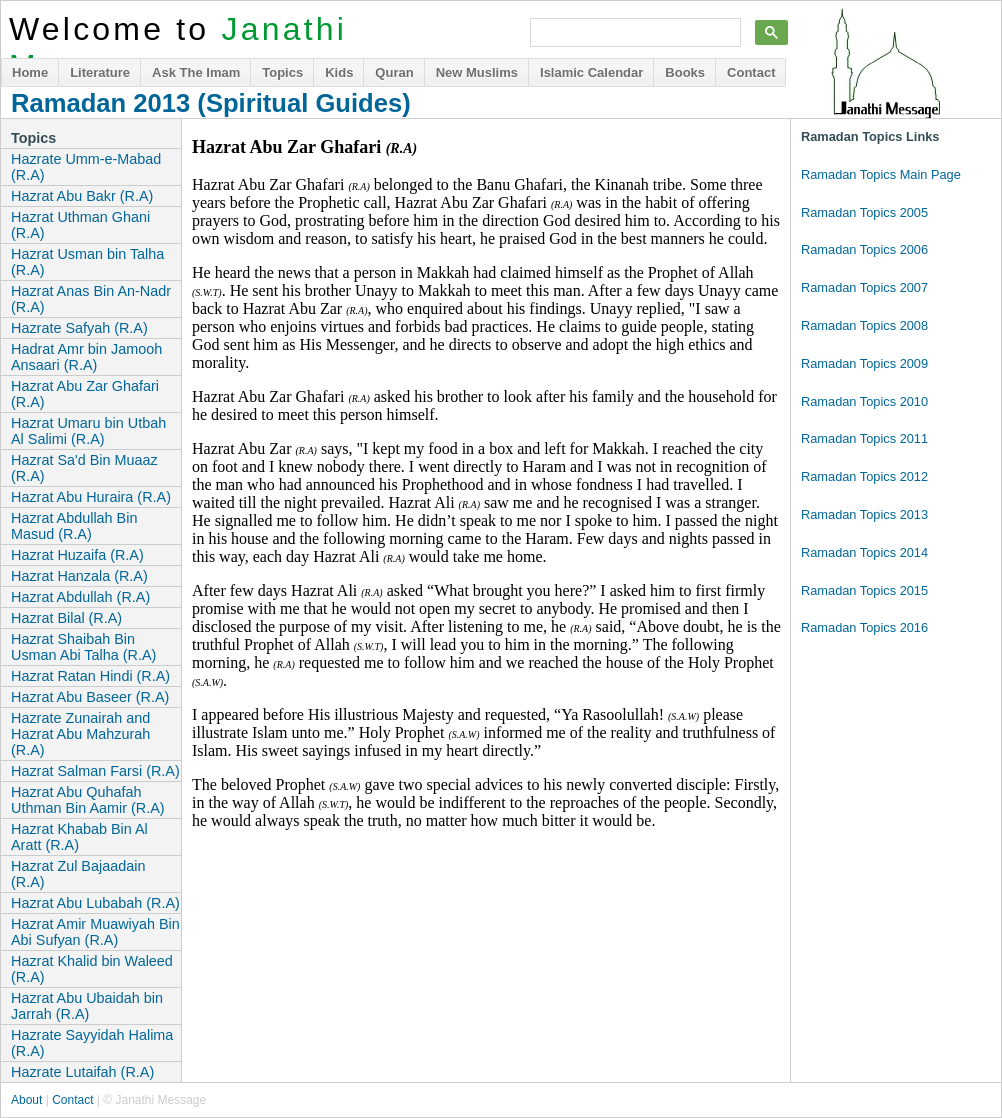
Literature (100, 72)
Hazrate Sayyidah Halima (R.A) (92, 1043)
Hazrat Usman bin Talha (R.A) (87, 262)
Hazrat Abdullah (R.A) (80, 597)
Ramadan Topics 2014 (864, 552)
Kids (339, 72)
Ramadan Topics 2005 (864, 212)
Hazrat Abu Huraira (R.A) (91, 497)
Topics (282, 72)
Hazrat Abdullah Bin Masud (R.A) (74, 526)
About (26, 1100)
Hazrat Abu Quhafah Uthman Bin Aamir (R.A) (88, 800)
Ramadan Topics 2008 (864, 325)
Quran (394, 72)
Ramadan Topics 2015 (864, 590)
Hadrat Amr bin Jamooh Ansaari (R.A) (86, 357)
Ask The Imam (196, 72)
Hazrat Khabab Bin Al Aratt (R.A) (79, 837)
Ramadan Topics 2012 (864, 476)
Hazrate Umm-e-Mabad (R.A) (86, 167)
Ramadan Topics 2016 (864, 627)
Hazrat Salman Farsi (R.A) (95, 771)
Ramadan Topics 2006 (864, 249)
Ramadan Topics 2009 (864, 363)
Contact (751, 72)
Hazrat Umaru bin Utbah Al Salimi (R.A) (88, 431)
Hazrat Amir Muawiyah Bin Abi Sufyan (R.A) (95, 932)
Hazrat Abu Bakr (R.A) (82, 196)
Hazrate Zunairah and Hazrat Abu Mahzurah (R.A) (80, 734)
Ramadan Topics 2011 (864, 438)
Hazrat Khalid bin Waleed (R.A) (92, 969)
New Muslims (477, 72)
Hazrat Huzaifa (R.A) (77, 555)
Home (30, 72)
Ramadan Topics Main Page (881, 174)
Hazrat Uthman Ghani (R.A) (80, 225)
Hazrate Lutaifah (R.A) (82, 1072)
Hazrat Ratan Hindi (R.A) (90, 676)
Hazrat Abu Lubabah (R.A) (95, 903)
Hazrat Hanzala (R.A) (79, 576)
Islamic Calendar (591, 72)
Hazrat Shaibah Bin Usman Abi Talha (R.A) (83, 647)
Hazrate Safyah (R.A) (79, 328)
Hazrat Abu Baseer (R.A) (90, 697)
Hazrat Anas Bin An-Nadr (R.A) (91, 299)
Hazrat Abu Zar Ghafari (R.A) (85, 394)
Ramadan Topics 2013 (864, 514)
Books (685, 72)
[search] (633, 33)
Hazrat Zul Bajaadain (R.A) (78, 874)
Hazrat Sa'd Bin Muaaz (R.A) (84, 468)
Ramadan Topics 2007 (864, 287)
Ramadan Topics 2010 (864, 401)
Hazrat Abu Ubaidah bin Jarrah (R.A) (87, 1006)
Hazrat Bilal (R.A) (66, 618)
